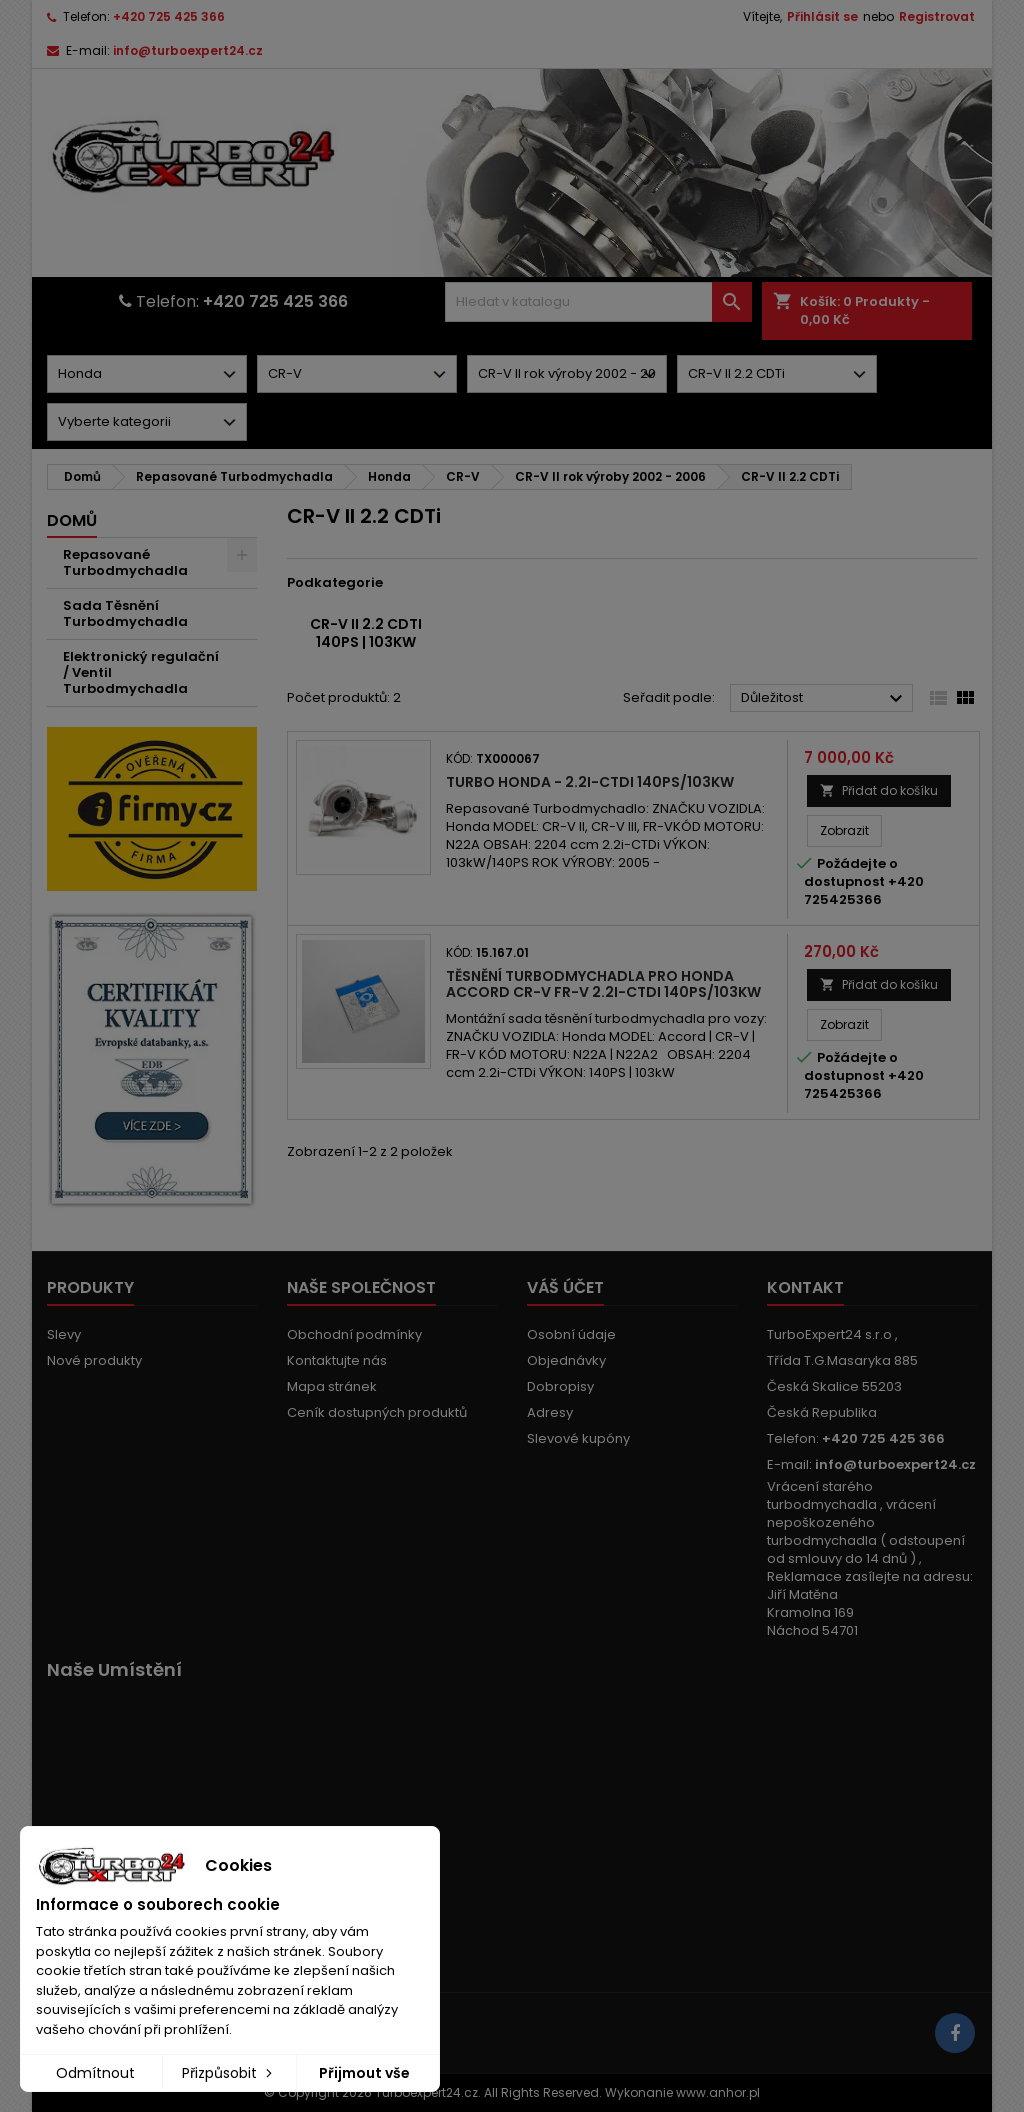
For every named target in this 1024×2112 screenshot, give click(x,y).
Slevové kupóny (578, 1438)
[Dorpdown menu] (147, 374)
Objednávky (566, 1360)
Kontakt (805, 1287)
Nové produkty (94, 1360)
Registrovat (937, 16)
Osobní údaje (571, 1334)
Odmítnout (95, 2073)
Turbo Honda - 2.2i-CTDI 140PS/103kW (590, 782)
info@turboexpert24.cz (188, 50)
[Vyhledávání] (598, 302)
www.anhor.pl (718, 2092)
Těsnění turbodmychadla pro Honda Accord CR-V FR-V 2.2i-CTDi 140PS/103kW (603, 984)
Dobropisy (560, 1386)
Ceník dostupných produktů (377, 1412)
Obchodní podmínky (354, 1334)
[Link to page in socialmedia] (955, 2033)
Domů (72, 520)
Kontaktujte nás (337, 1360)
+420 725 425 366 (169, 16)
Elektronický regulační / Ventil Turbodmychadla (141, 672)
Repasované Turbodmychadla (125, 562)
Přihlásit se (822, 16)
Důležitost (824, 699)
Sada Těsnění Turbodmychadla (125, 613)
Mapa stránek (332, 1386)
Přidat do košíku (879, 790)
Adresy (550, 1412)
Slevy (64, 1334)
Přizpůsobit (229, 2073)
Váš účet (565, 1287)
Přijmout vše (364, 2073)
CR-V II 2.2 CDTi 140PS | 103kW (366, 633)
